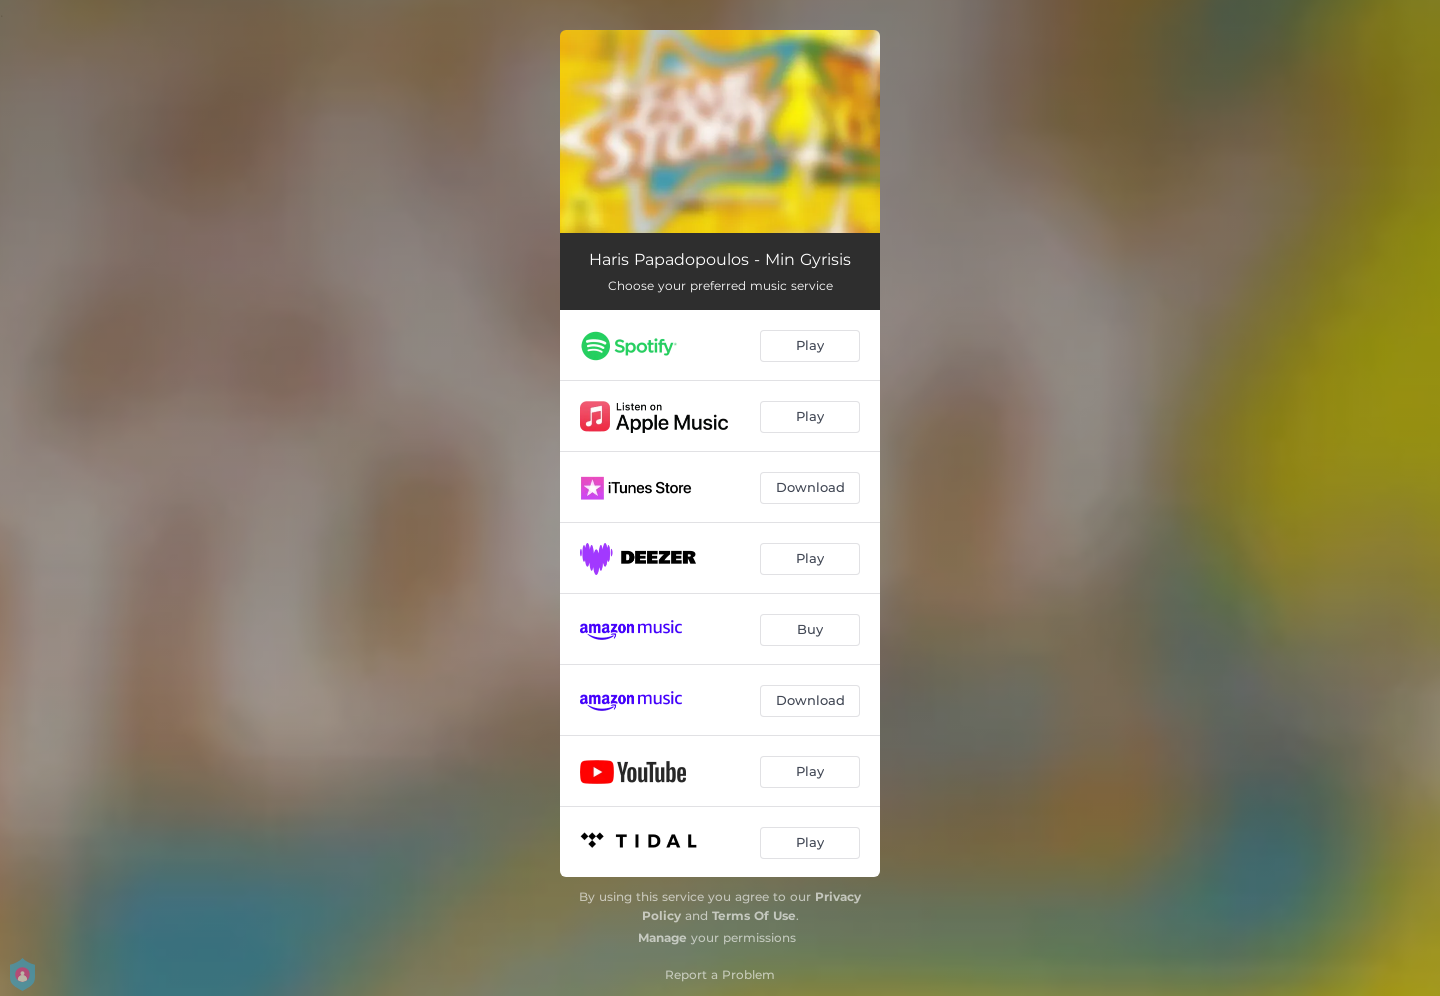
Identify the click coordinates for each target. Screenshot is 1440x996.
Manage (662, 937)
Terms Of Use (754, 915)
